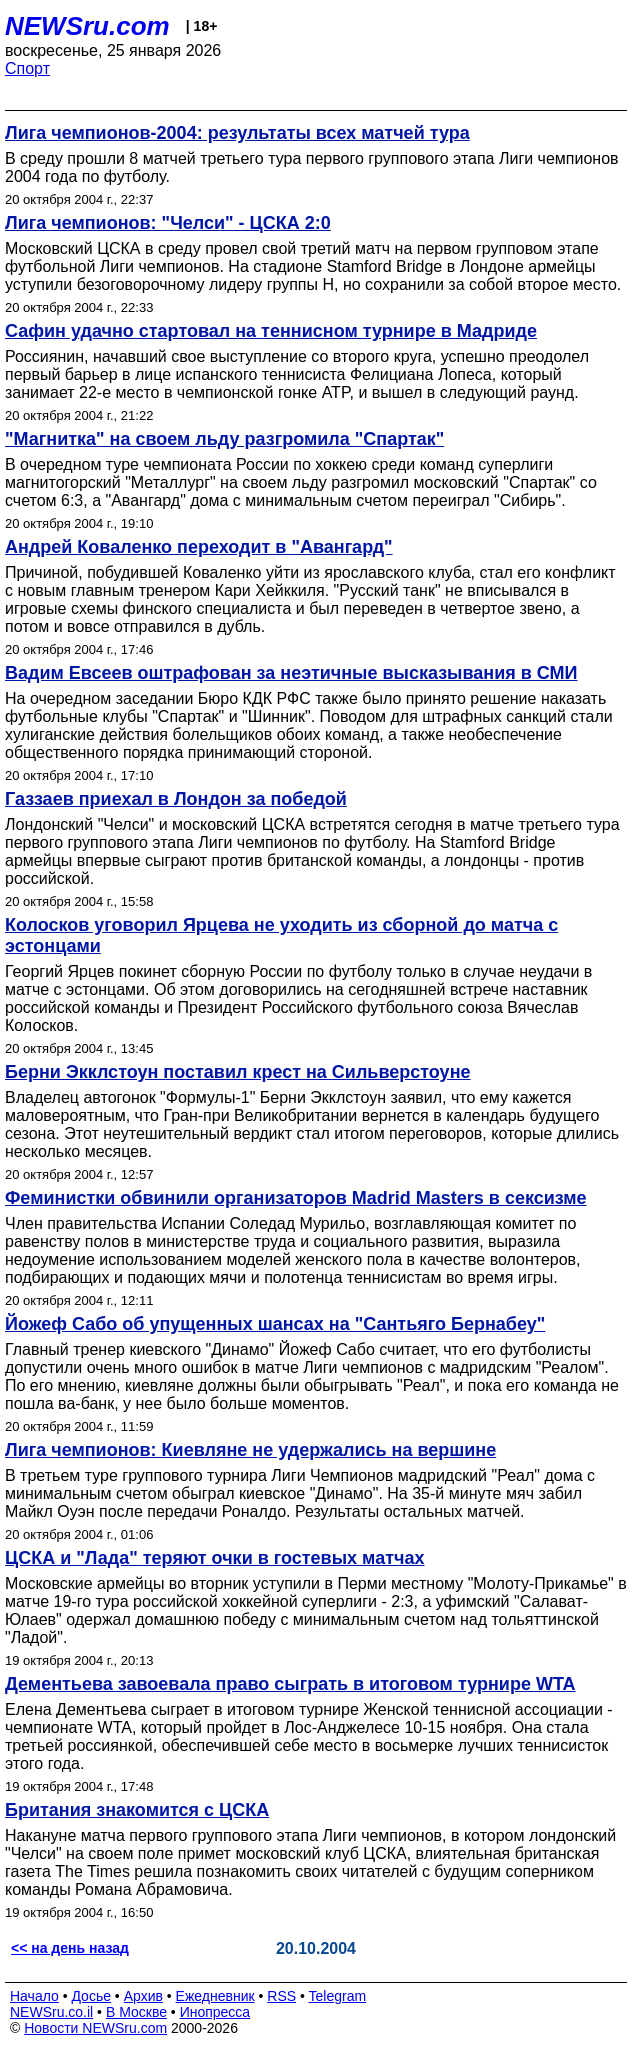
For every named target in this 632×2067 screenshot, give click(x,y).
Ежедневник (215, 1996)
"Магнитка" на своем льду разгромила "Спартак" (224, 439)
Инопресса (215, 2012)
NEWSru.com (87, 26)
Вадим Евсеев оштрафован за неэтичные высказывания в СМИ (291, 673)
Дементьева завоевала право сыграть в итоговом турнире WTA (290, 1684)
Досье (91, 1996)
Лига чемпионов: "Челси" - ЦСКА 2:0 (168, 223)
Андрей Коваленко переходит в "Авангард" (199, 547)
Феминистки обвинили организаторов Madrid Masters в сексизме (296, 1198)
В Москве (136, 2012)
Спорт (27, 68)
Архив (143, 1996)
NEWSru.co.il (51, 2012)
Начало (34, 1996)
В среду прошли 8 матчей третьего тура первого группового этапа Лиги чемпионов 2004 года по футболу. (312, 167)
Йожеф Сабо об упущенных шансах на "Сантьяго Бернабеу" (275, 1324)
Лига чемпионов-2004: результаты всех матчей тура (237, 133)
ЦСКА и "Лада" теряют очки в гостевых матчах (214, 1558)
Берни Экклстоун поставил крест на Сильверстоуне (238, 1072)
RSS (281, 1996)
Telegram (338, 1996)
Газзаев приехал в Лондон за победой (176, 799)
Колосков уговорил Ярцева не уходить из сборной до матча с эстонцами (281, 935)
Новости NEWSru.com (95, 2028)
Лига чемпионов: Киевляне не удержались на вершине (250, 1450)
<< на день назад (70, 1948)
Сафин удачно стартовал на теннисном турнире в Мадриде (271, 331)
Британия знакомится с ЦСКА (137, 1810)
